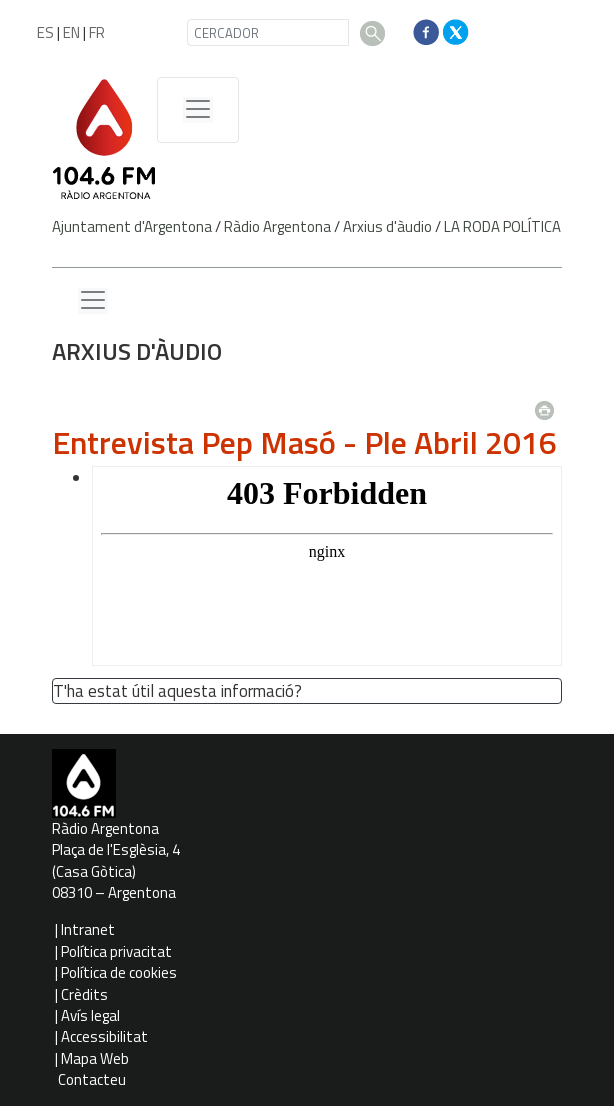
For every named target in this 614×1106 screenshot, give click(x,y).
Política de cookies (119, 972)
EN (71, 32)
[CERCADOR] (268, 32)
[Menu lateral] (93, 301)
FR (97, 32)
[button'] (310, 692)
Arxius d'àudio (387, 226)
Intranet (88, 929)
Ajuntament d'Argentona (132, 226)
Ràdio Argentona (277, 226)
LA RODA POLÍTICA (502, 226)
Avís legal (90, 1015)
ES (45, 32)
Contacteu (92, 1079)
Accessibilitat (104, 1036)
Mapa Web (95, 1058)
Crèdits (84, 994)
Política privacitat (116, 951)
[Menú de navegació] (198, 110)
